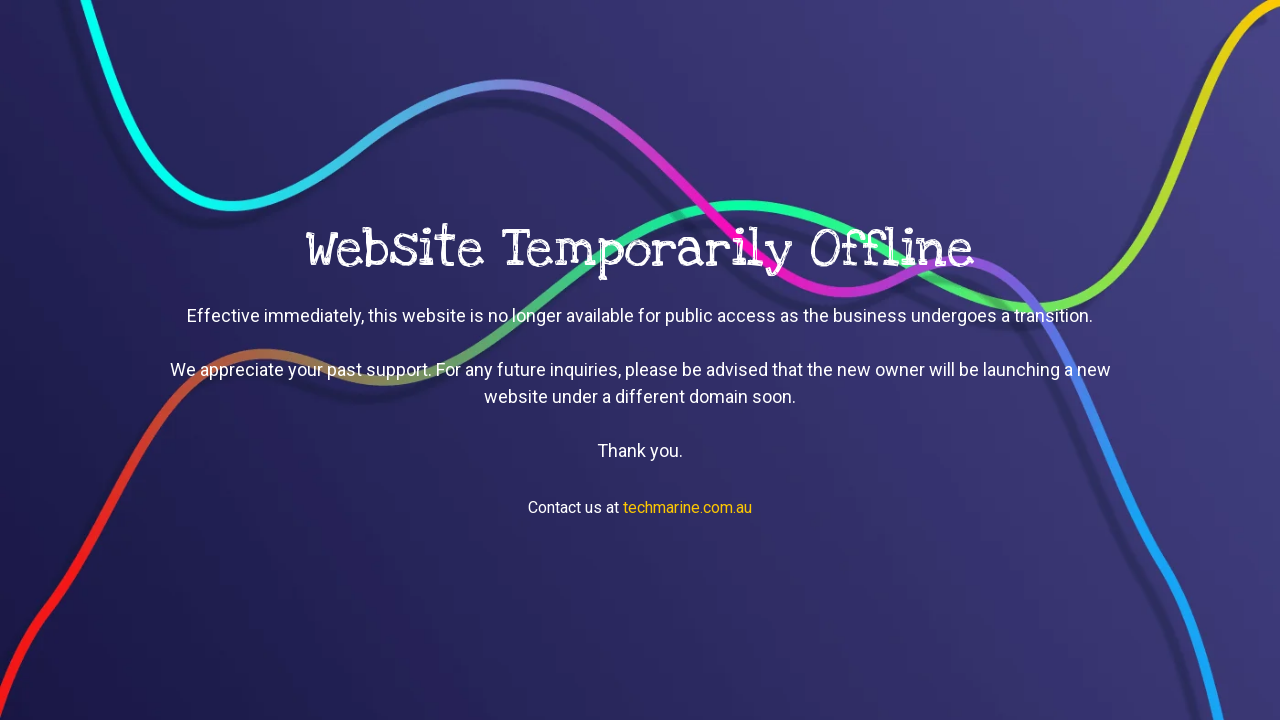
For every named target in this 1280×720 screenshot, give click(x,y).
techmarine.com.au (687, 507)
